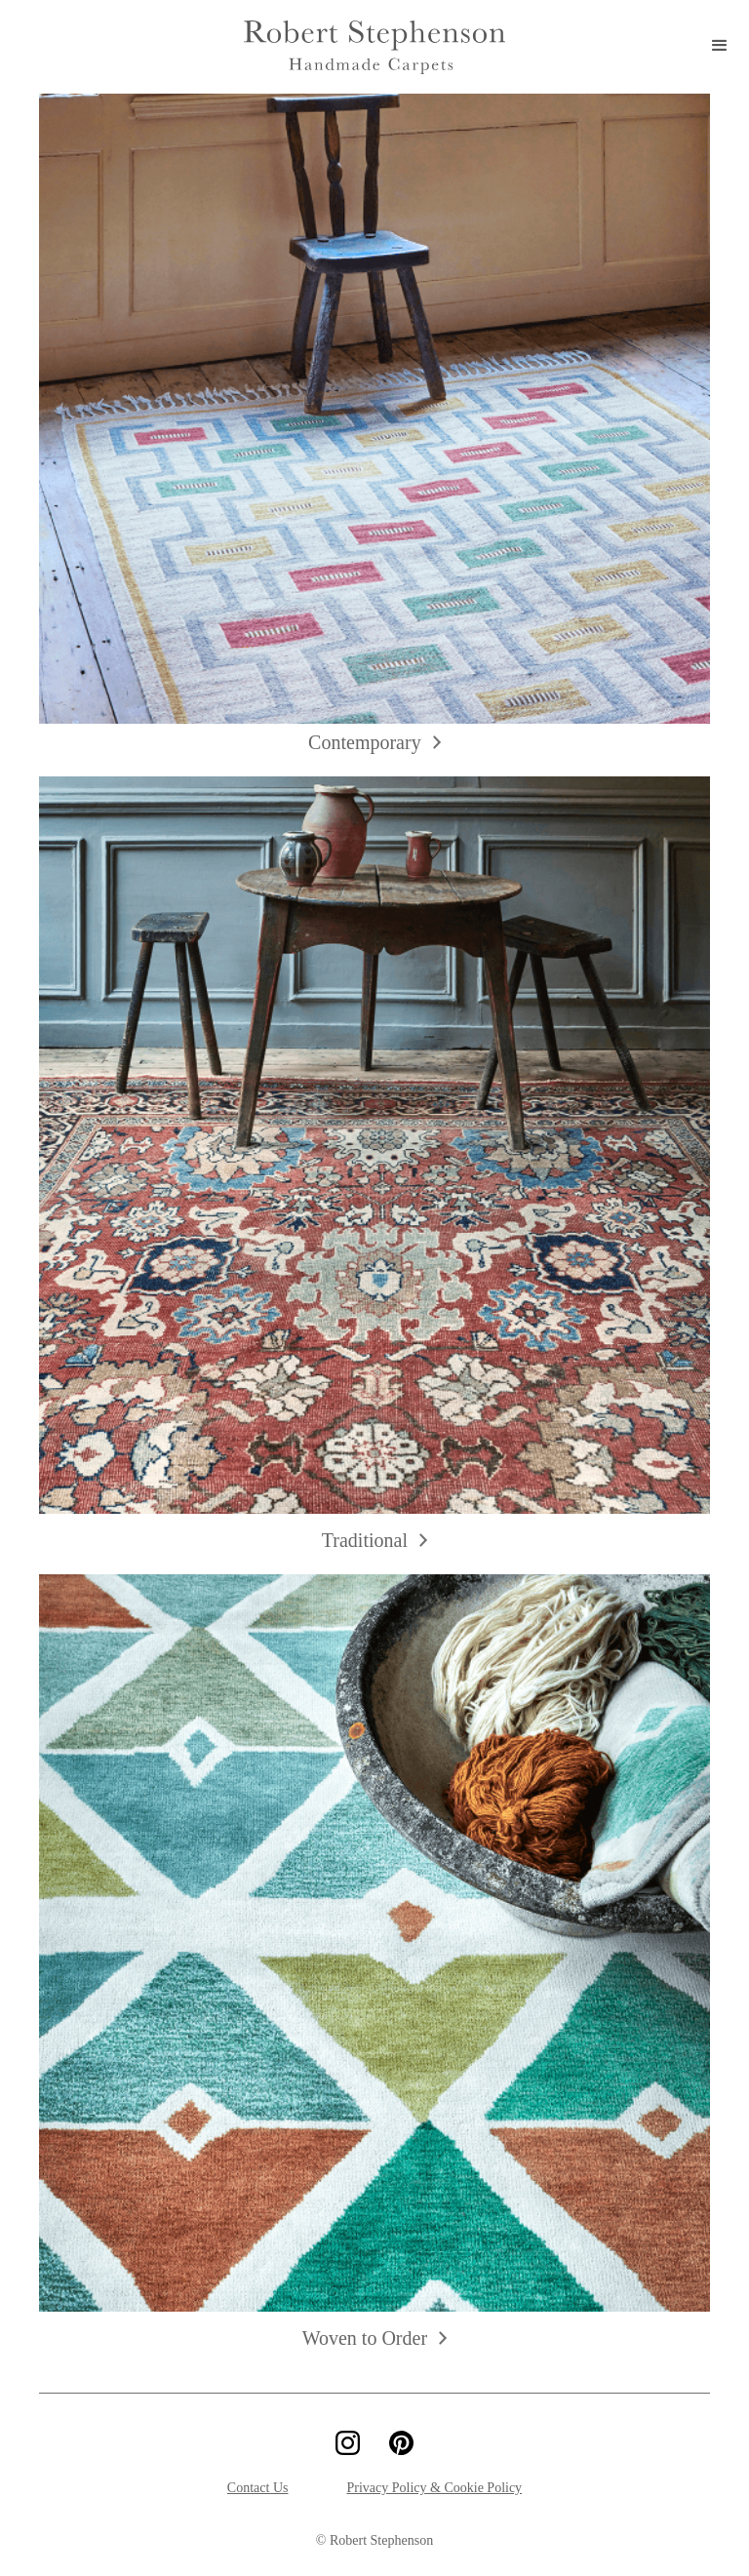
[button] (719, 47)
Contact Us (258, 2487)
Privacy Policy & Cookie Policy (434, 2487)
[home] (374, 47)
